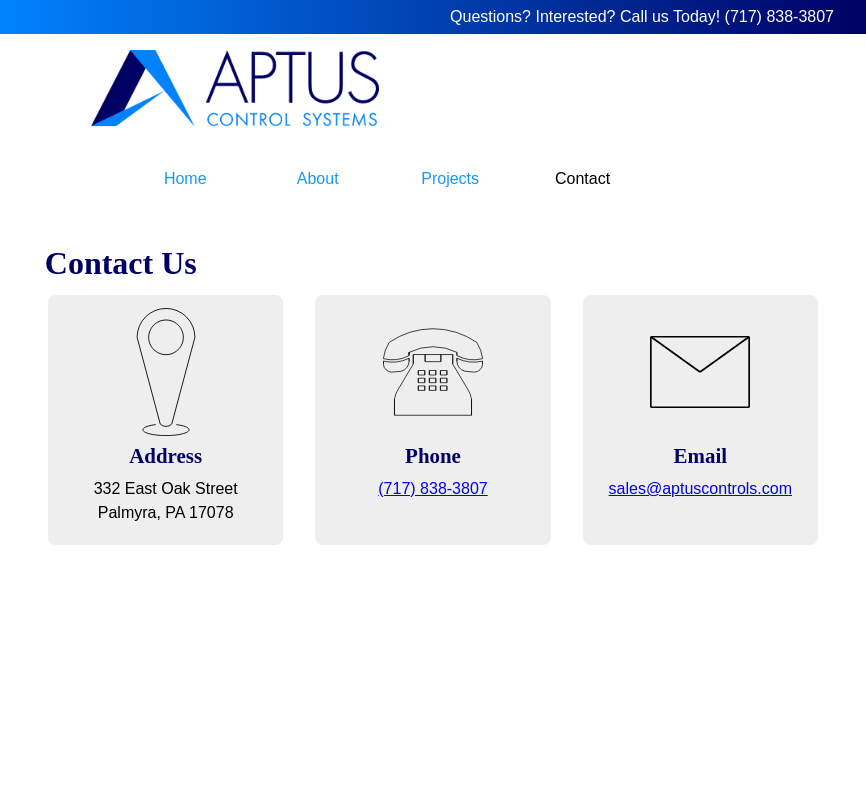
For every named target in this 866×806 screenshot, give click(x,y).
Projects (450, 178)
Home (185, 178)
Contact (582, 178)
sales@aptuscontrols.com (700, 488)
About (318, 178)
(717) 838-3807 (779, 16)
